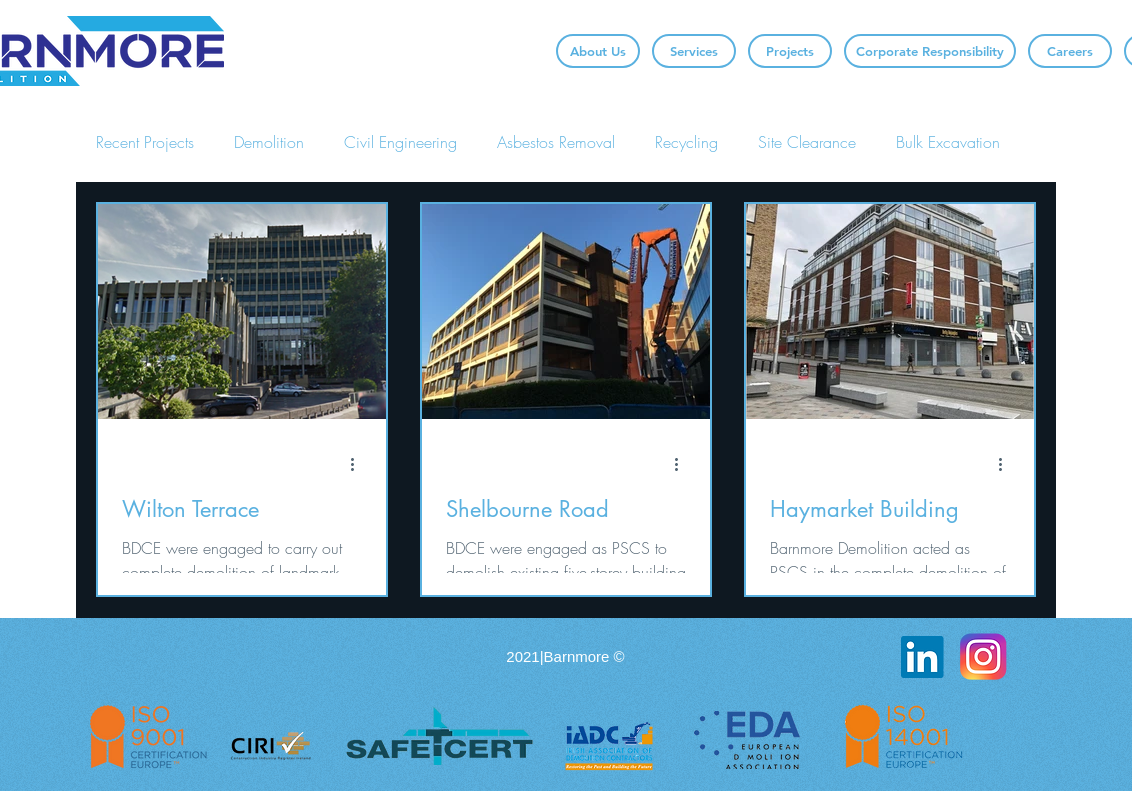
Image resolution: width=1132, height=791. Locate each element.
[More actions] (359, 464)
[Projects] (790, 51)
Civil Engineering (400, 142)
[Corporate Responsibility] (930, 51)
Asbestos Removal (556, 142)
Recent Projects (145, 142)
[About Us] (598, 51)
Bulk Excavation (948, 142)
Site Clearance (807, 142)
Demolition (269, 142)
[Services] (694, 51)
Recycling (686, 142)
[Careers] (1070, 51)
